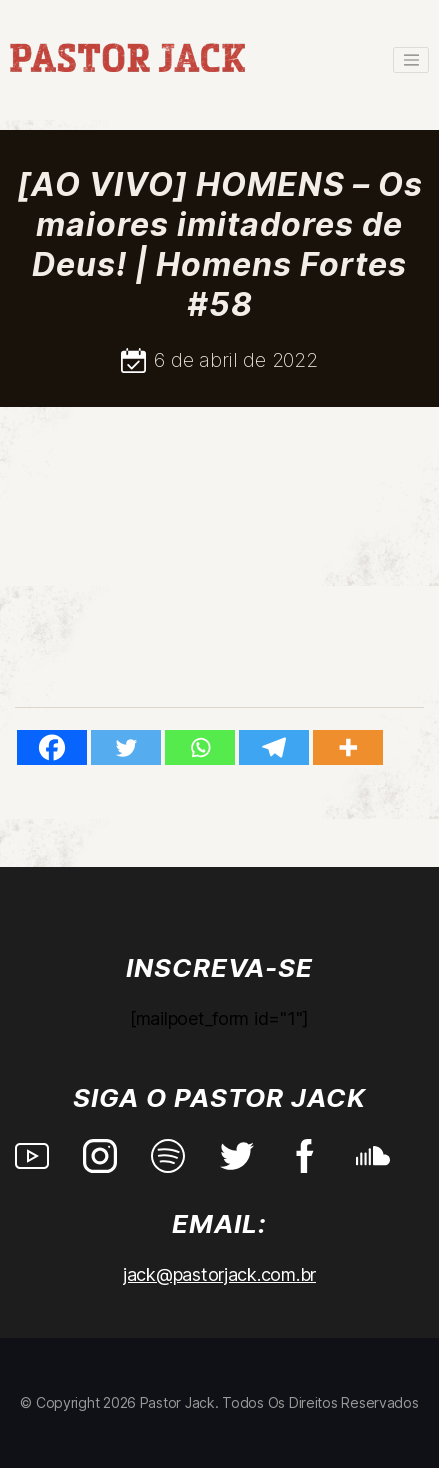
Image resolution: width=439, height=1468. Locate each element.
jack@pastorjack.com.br (219, 1274)
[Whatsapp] (200, 747)
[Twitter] (126, 747)
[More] (348, 747)
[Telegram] (274, 747)
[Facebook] (52, 747)
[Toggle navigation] (411, 60)
